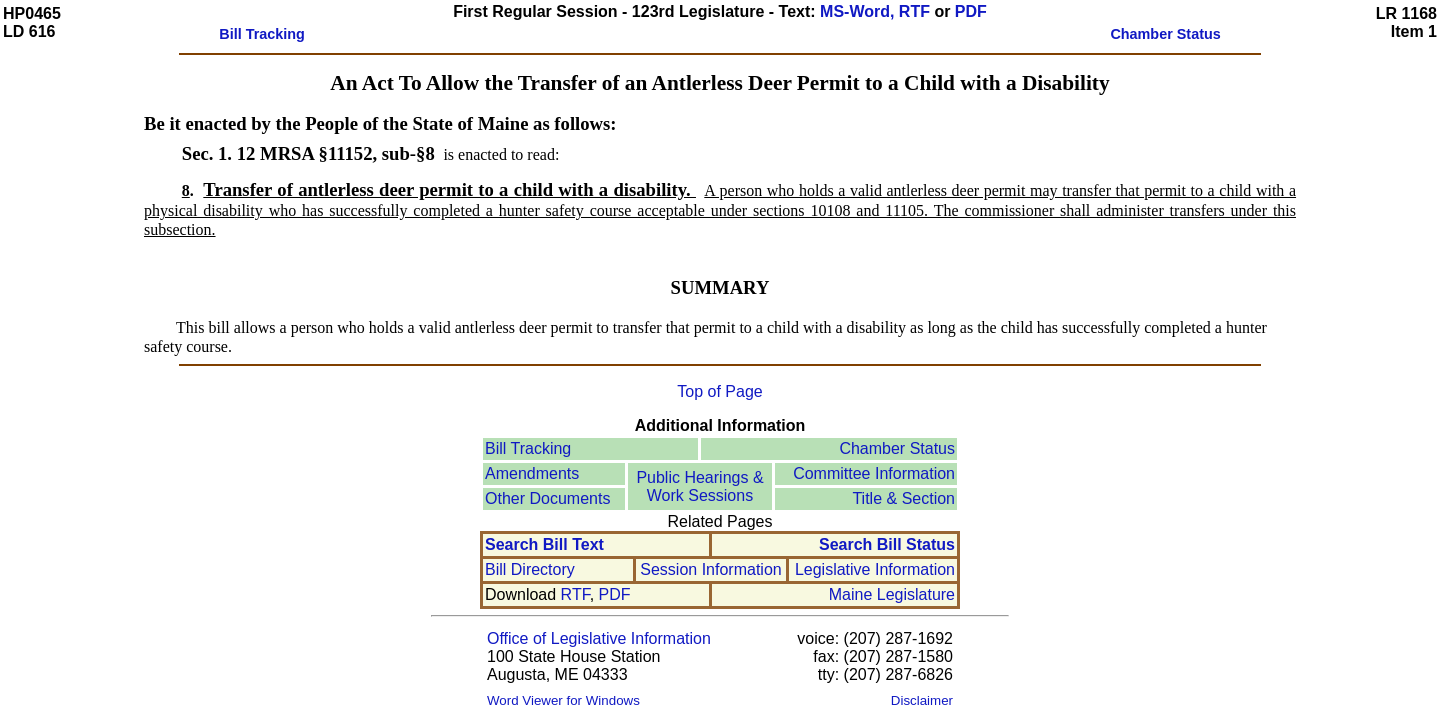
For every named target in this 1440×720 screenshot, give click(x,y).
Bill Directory (530, 569)
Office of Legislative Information (599, 638)
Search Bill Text (544, 544)
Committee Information (874, 473)
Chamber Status (897, 448)
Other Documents (547, 498)
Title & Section (903, 498)
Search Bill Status (887, 544)
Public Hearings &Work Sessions (699, 486)
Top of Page (719, 391)
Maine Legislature (892, 594)
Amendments (532, 473)
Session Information (710, 569)
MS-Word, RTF (875, 11)
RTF (575, 594)
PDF (971, 11)
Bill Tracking (528, 448)
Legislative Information (875, 569)
